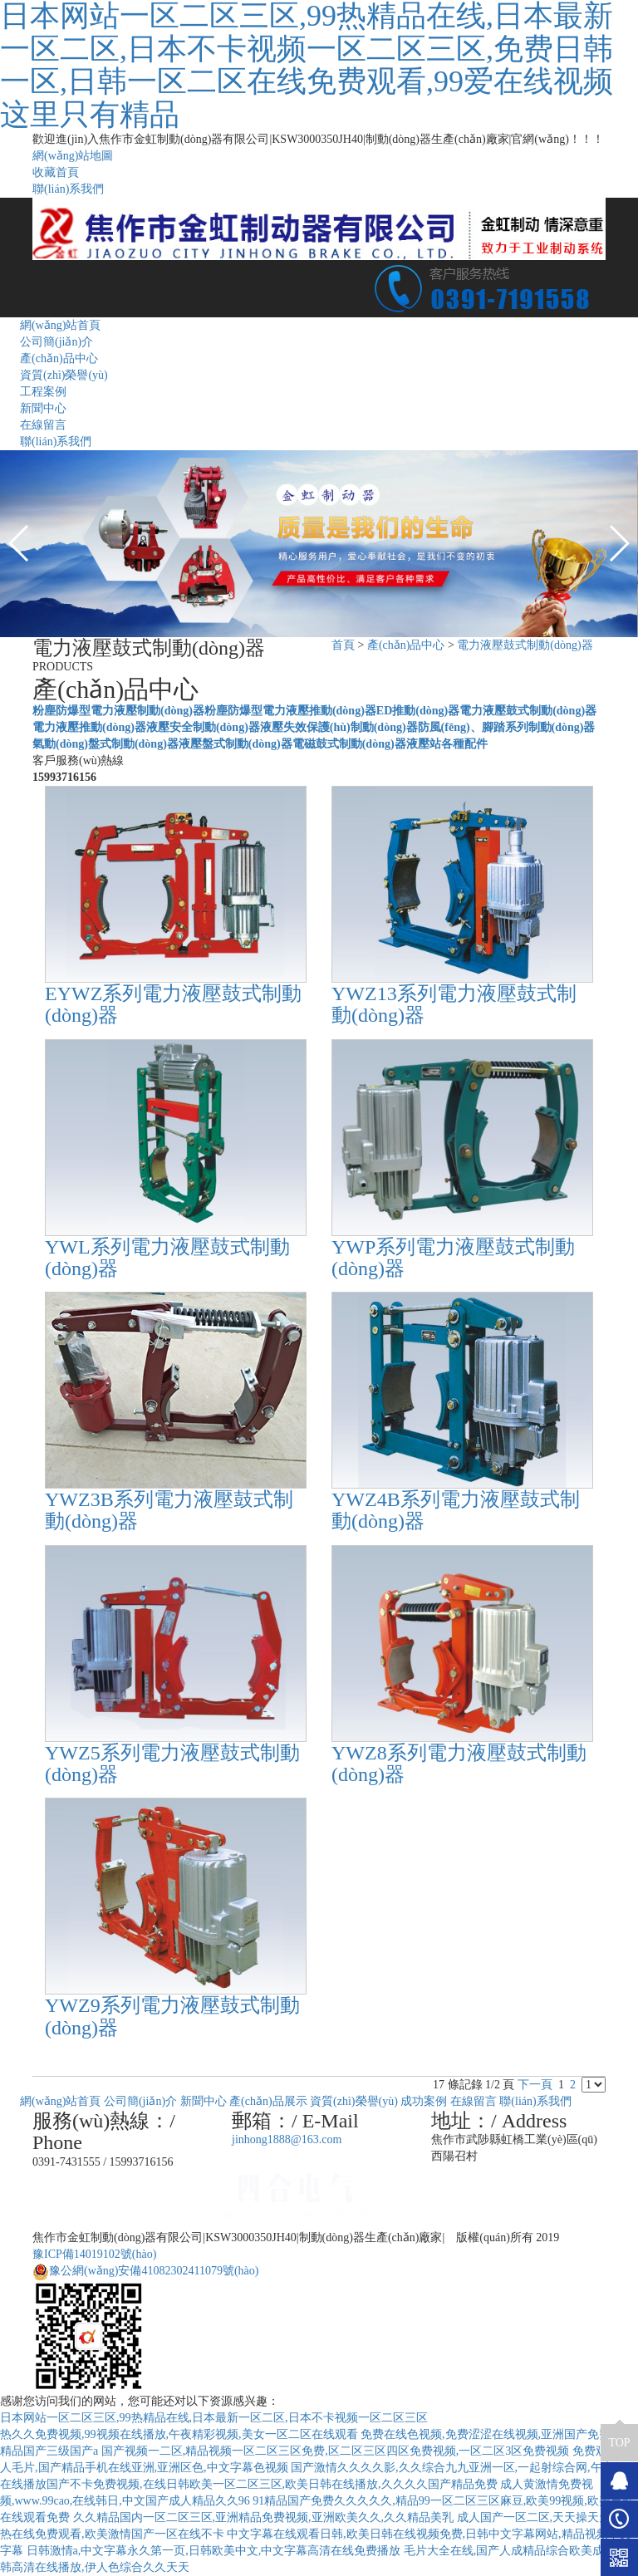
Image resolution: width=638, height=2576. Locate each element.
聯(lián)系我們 (68, 189)
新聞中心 (43, 408)
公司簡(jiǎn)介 (56, 342)
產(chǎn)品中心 (59, 358)
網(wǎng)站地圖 (72, 156)
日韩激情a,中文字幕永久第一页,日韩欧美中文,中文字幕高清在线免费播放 (214, 2550)
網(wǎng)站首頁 (60, 325)
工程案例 (43, 391)
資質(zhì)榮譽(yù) (64, 375)
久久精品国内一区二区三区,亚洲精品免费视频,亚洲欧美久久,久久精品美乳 (263, 2517)
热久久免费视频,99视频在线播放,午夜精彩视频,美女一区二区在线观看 (179, 2434)
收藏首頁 (55, 172)
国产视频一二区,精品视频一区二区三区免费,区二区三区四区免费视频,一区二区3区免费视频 (335, 2451)
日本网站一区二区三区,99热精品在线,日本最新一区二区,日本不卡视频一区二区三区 (214, 2418)
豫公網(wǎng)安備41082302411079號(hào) (145, 2270)
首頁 (343, 645)
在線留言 (43, 425)
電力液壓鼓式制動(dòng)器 (524, 645)
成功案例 (423, 2101)
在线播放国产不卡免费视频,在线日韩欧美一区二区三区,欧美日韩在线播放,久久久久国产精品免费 (249, 2484)
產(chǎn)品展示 (268, 2101)
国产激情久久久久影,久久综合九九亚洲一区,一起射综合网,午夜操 (458, 2467)
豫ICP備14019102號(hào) (94, 2254)
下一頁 (535, 2084)
